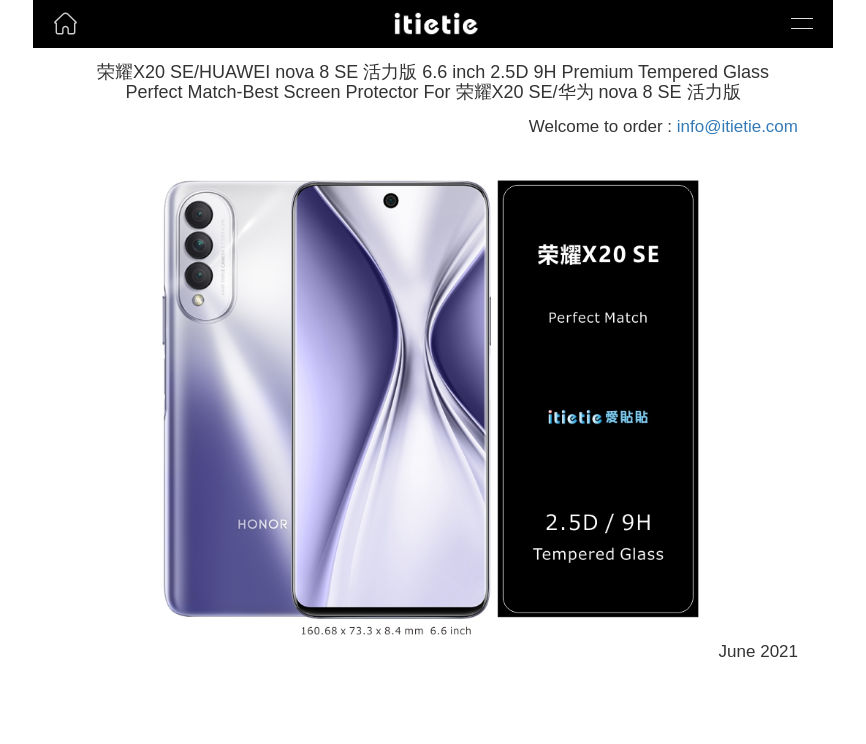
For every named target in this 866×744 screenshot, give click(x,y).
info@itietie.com (737, 126)
